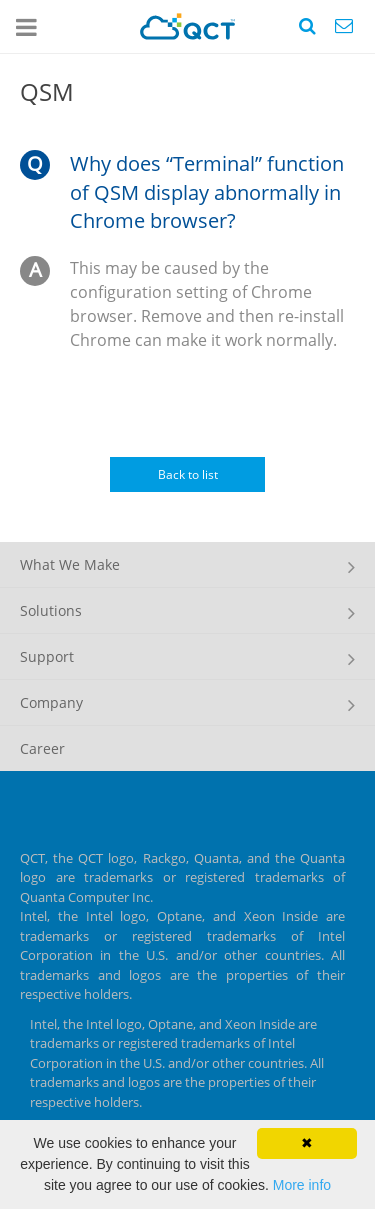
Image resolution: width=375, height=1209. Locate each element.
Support (47, 656)
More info (302, 1185)
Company (51, 702)
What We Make (70, 564)
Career (42, 748)
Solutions (51, 610)
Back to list (188, 474)
